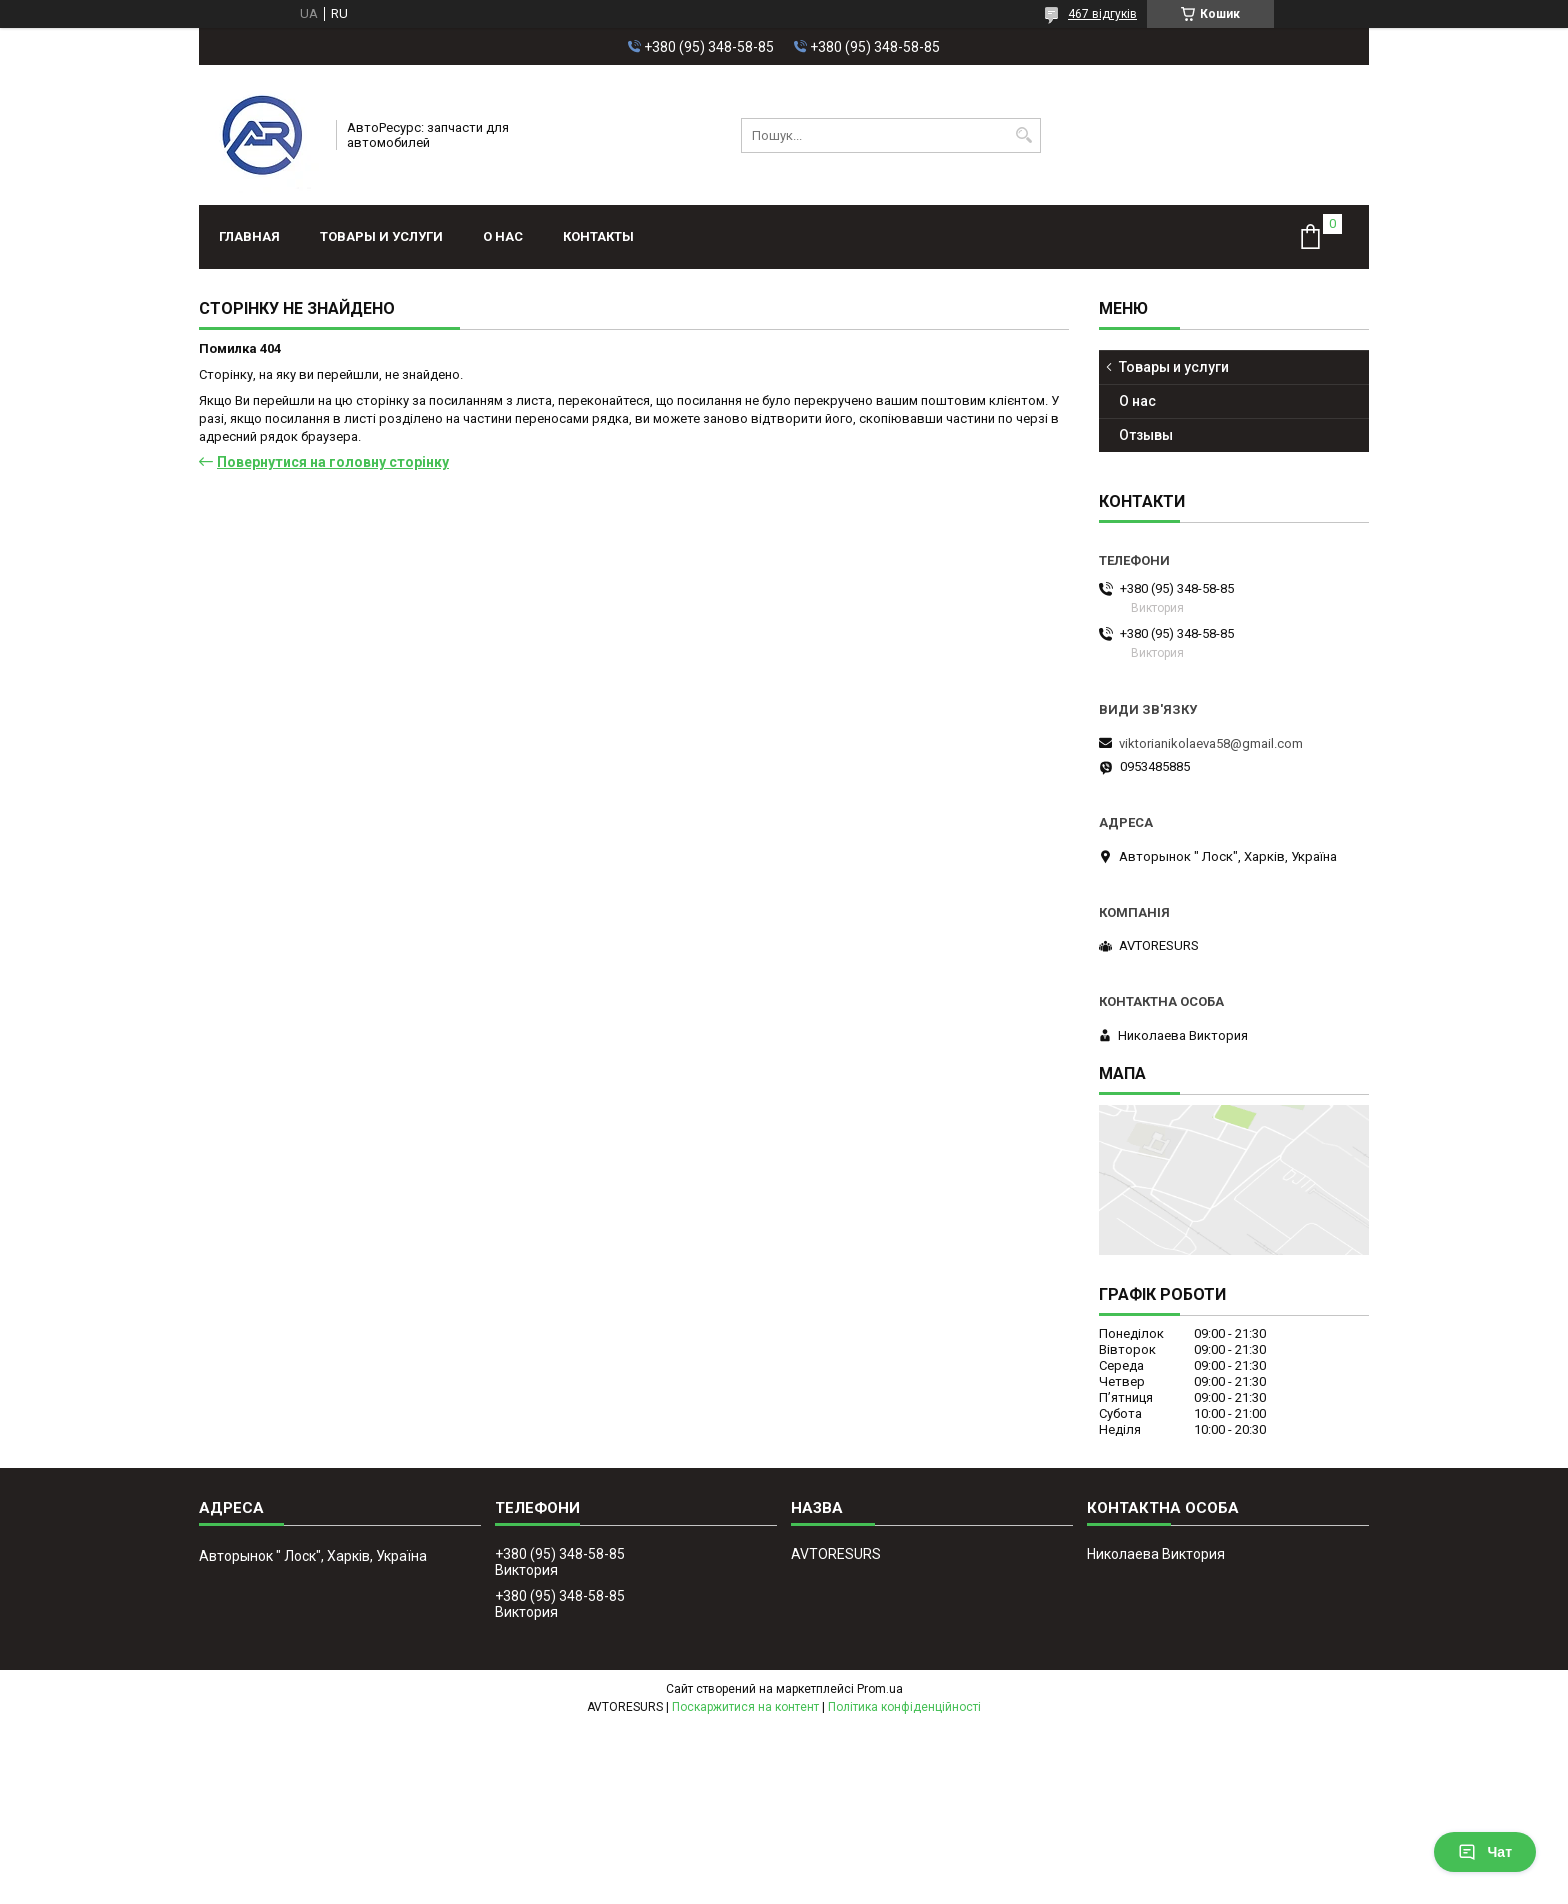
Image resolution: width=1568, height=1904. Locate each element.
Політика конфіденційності (904, 1707)
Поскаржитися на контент (745, 1707)
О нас (503, 236)
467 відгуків (1102, 14)
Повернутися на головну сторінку (333, 462)
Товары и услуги (381, 236)
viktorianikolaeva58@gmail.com (1211, 743)
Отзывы (1146, 435)
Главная (249, 236)
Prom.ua (880, 1689)
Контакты (598, 236)
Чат (1485, 1852)
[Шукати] (1023, 135)
